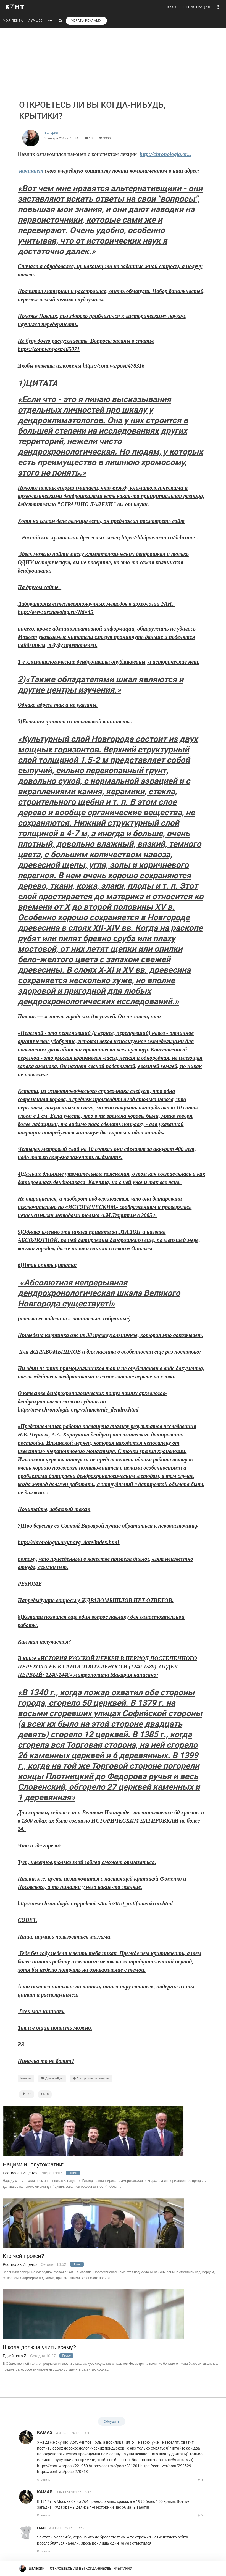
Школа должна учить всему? (39, 2347)
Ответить (43, 2480)
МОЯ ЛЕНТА (13, 20)
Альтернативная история (91, 2078)
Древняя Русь (52, 2078)
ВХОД (172, 7)
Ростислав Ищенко (20, 2173)
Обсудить (112, 2421)
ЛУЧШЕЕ (35, 20)
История (25, 2078)
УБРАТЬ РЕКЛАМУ (86, 20)
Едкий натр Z (14, 2356)
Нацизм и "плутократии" (33, 2165)
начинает (30, 171)
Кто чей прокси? (23, 2256)
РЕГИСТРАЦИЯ (197, 7)
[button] (218, 7)
